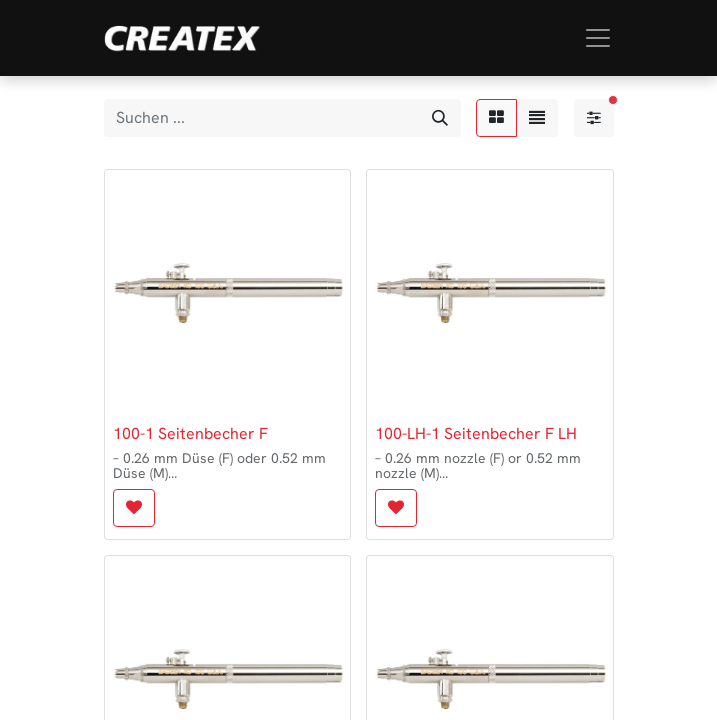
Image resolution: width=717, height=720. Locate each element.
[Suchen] (440, 118)
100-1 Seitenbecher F (190, 433)
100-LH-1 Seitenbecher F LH (476, 433)
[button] (134, 508)
